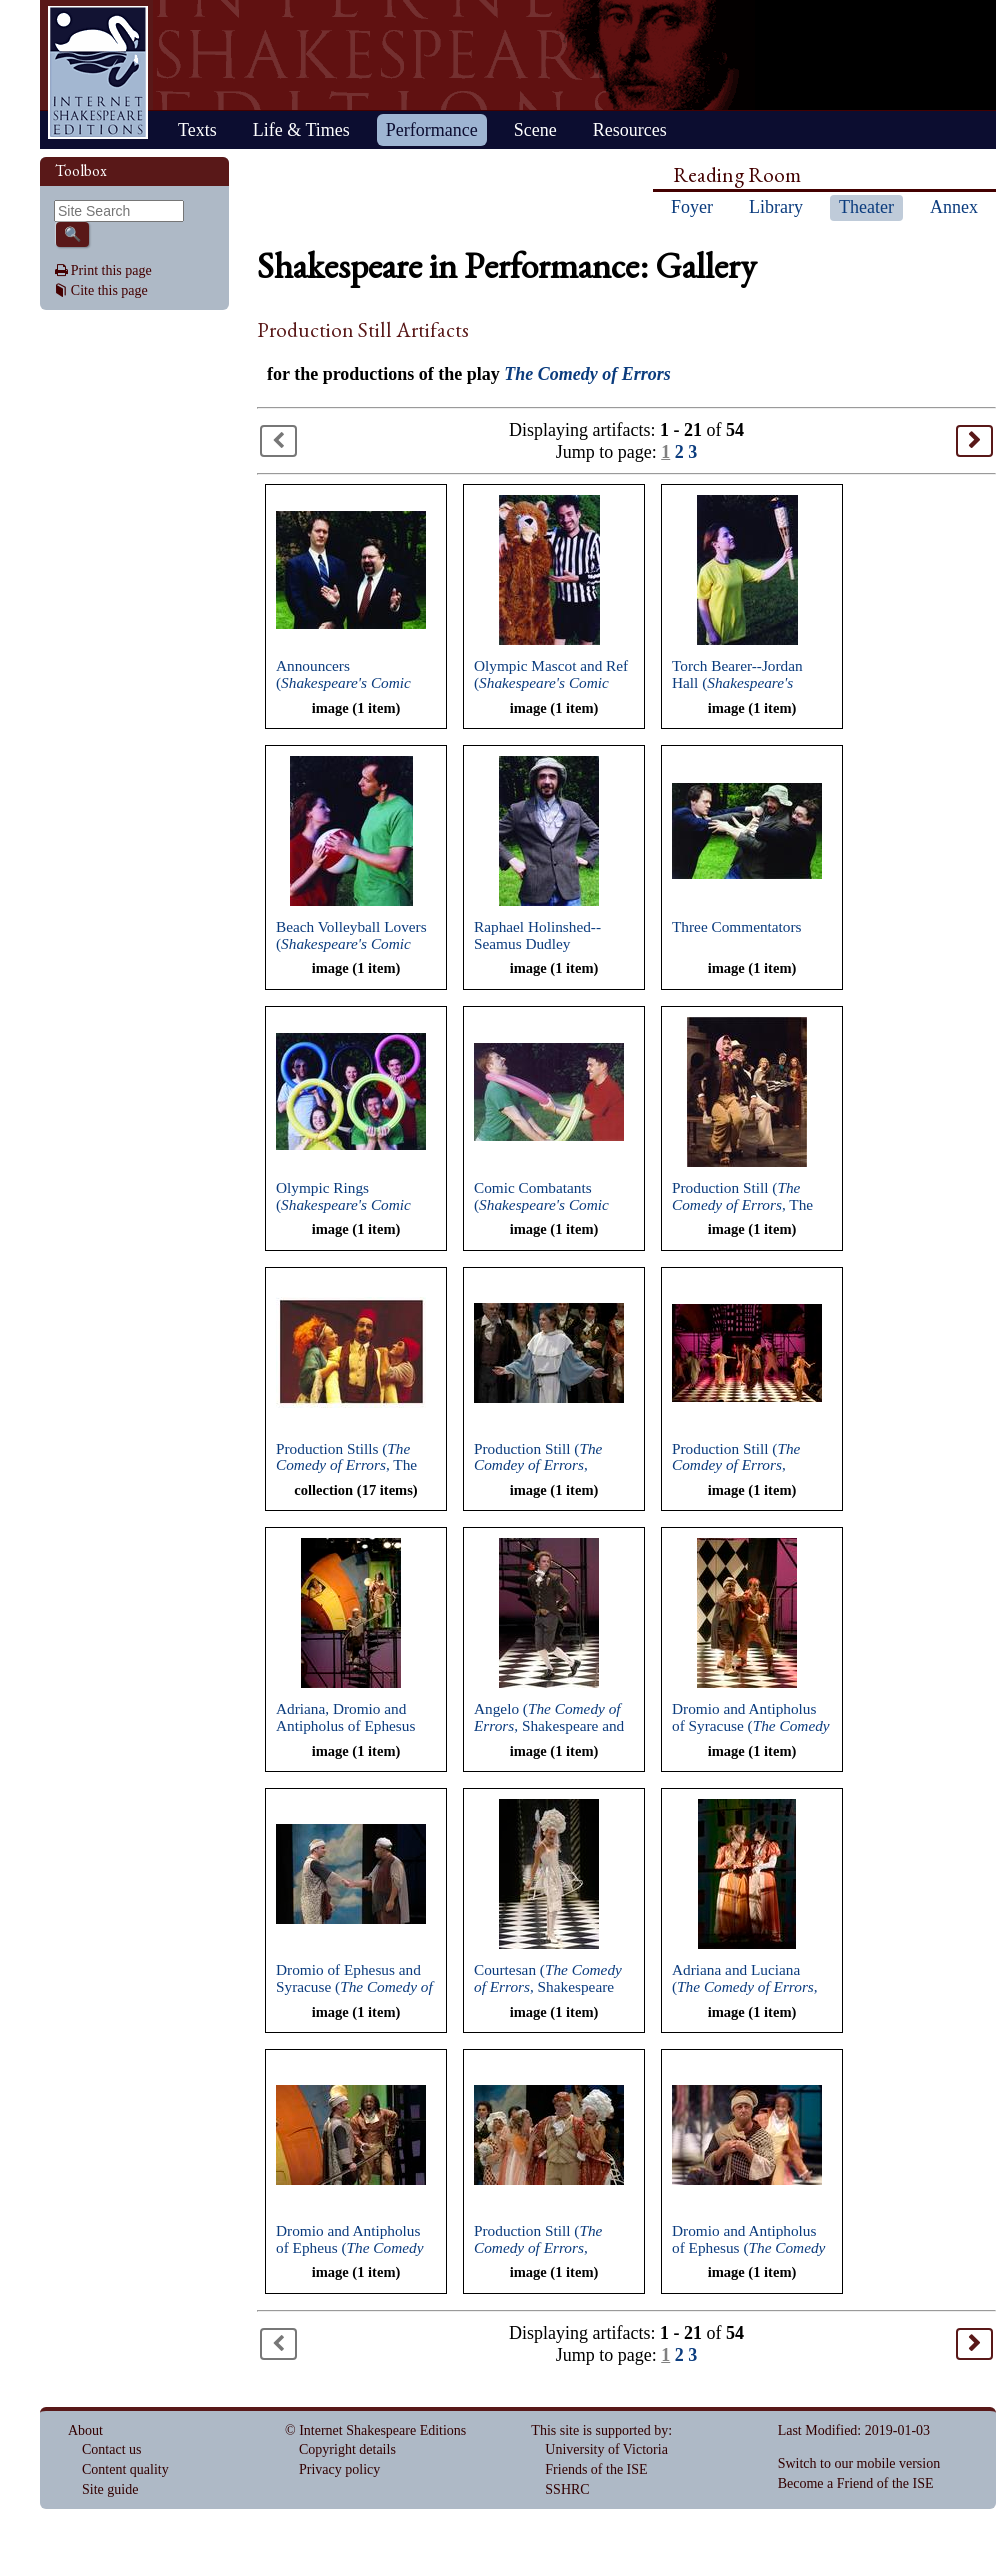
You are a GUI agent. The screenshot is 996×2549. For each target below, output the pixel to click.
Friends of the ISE (596, 2469)
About (85, 2430)
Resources (630, 130)
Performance (432, 130)
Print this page (111, 270)
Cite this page (109, 290)
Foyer (692, 207)
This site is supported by (599, 2430)
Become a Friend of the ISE (856, 2483)
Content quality (125, 2469)
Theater (866, 207)
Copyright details (347, 2449)
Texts (197, 130)
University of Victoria (606, 2449)
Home (98, 72)
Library (776, 207)
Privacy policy (339, 2469)
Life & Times (301, 130)
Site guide (110, 2489)
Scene (535, 130)
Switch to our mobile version (859, 2463)
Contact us (112, 2449)
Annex (954, 207)
